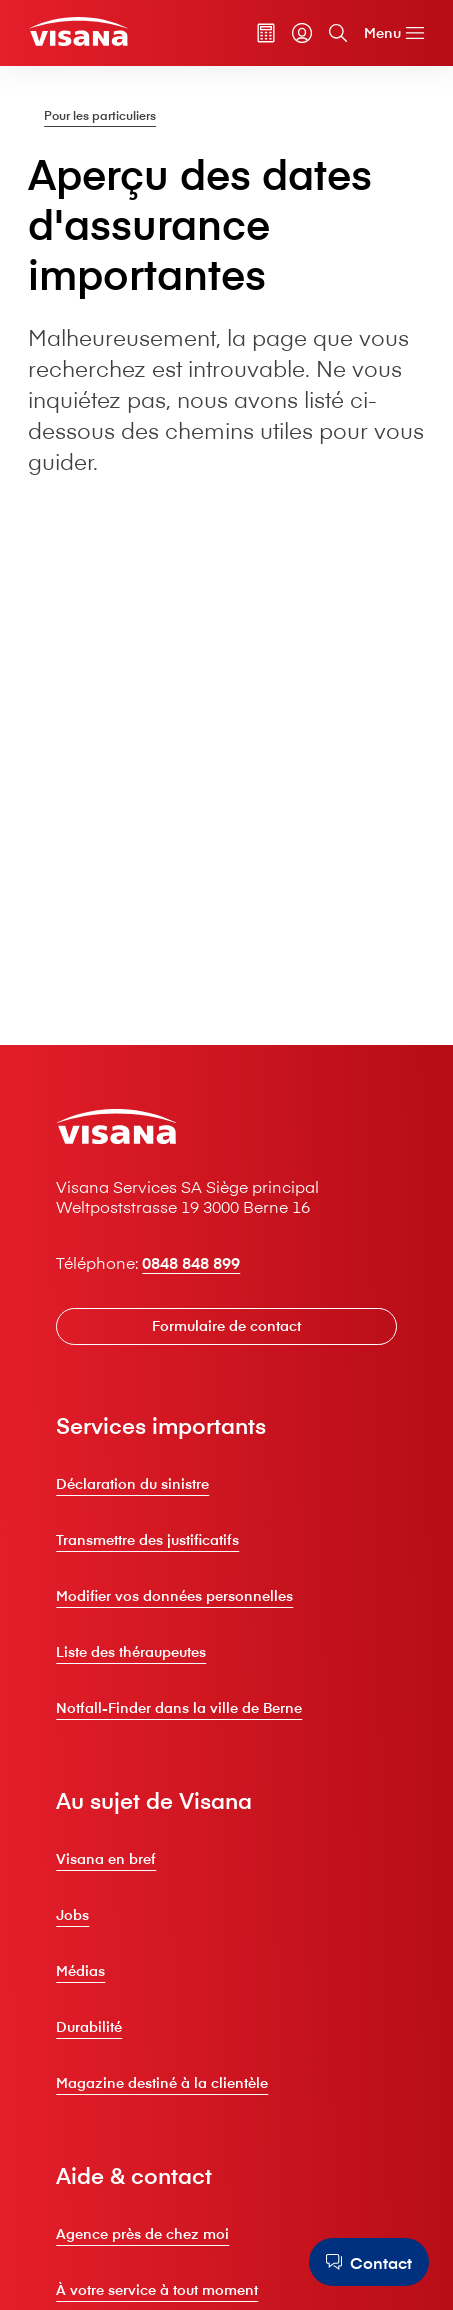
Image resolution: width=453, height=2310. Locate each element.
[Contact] (369, 2262)
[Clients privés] (78, 31)
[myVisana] (302, 33)
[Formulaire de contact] (226, 1326)
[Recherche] (338, 33)
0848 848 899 (191, 1262)
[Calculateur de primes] (266, 33)
